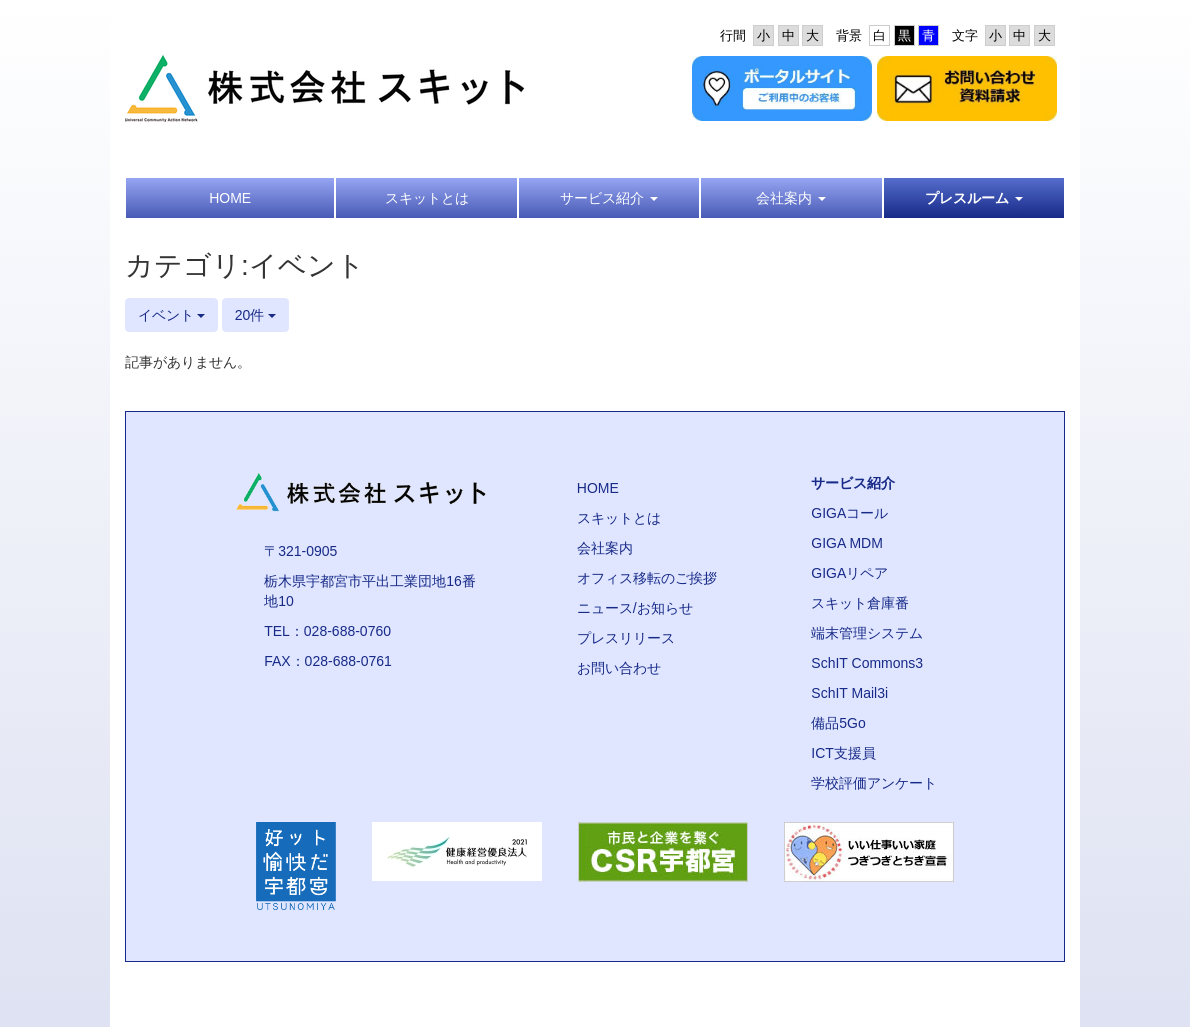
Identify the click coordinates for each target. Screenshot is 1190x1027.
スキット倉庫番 (860, 603)
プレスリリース (626, 638)
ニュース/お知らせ (635, 608)
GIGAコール (849, 513)
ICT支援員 (843, 753)
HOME (598, 488)
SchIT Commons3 (867, 663)
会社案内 (605, 548)
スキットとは (619, 518)
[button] (609, 198)
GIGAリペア (849, 573)
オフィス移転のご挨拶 (647, 578)
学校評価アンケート (874, 783)
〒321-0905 (300, 551)
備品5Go (838, 723)
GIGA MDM (847, 543)
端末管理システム (867, 633)
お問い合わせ (619, 668)
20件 (255, 315)
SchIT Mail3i (849, 693)
